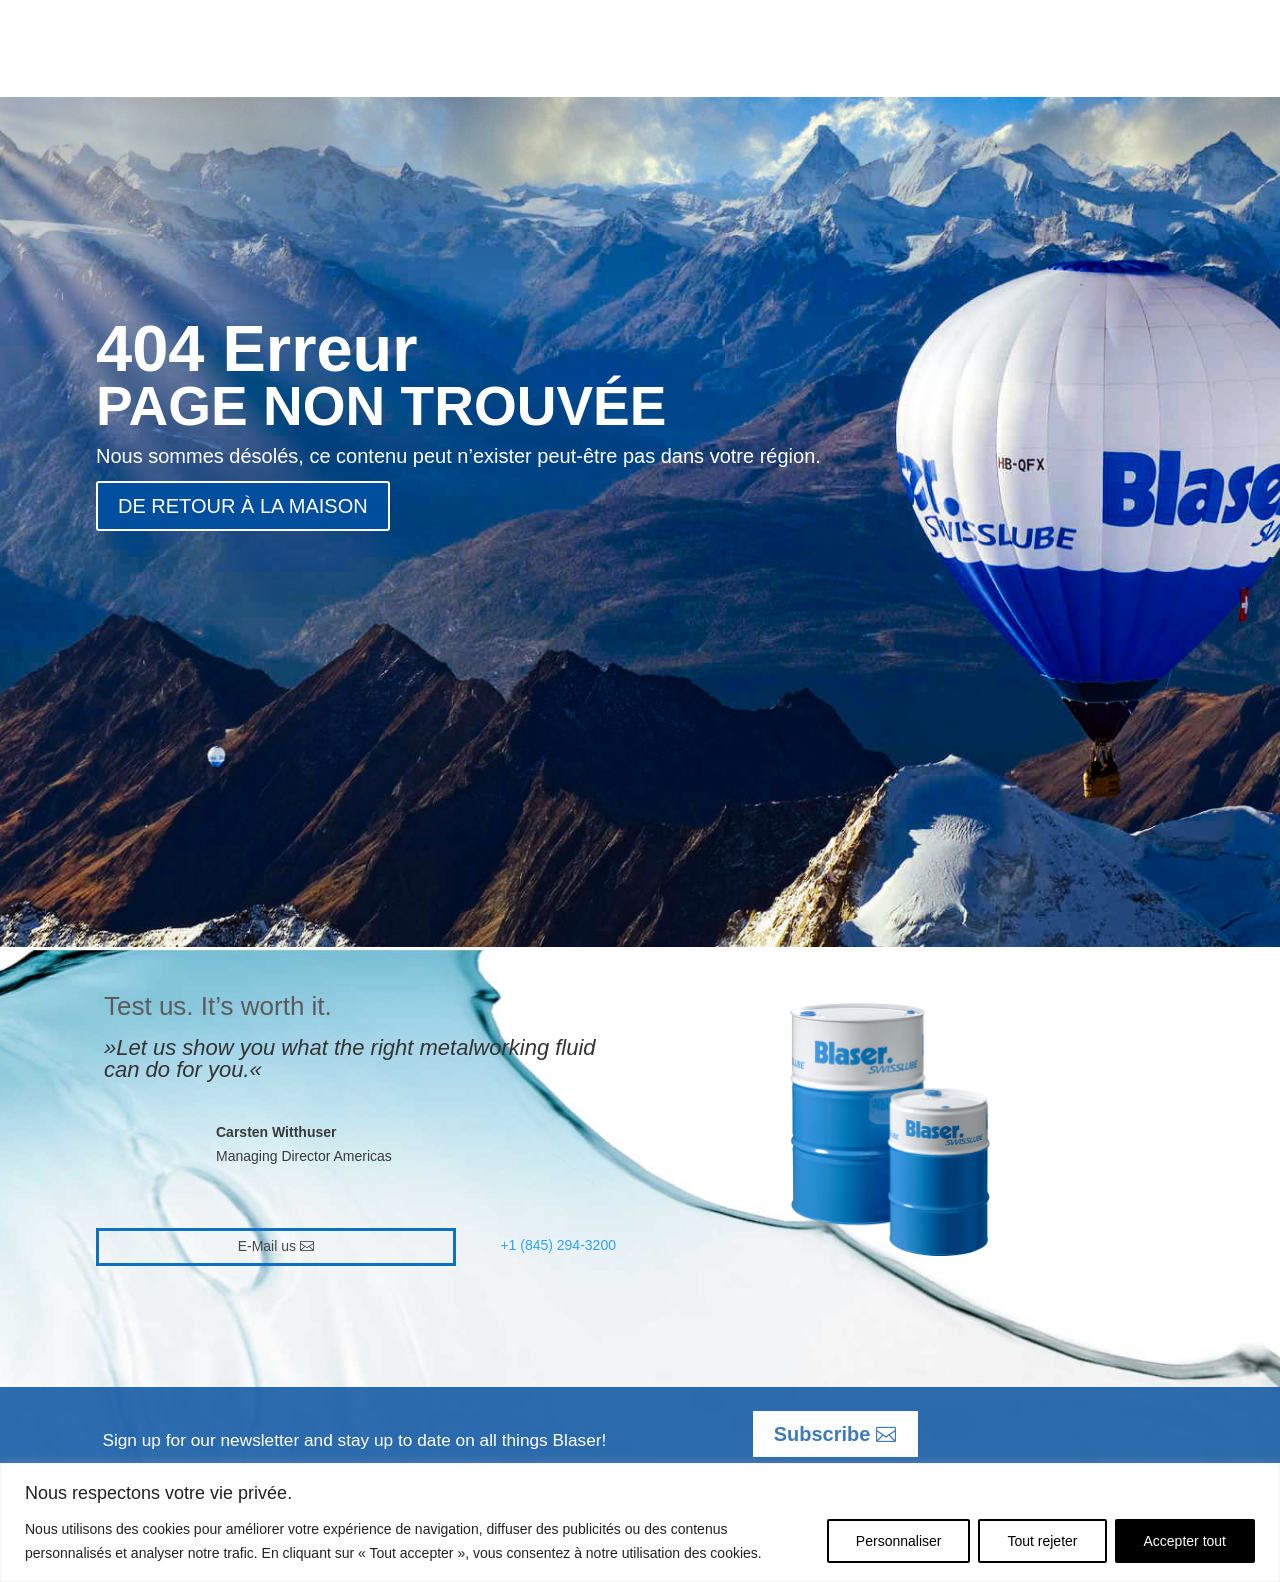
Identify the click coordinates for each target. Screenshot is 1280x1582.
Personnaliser (899, 1541)
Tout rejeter (1042, 1541)
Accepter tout (1185, 1541)
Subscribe (822, 1434)
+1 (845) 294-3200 (558, 1245)
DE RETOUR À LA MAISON (243, 506)
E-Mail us (267, 1246)
